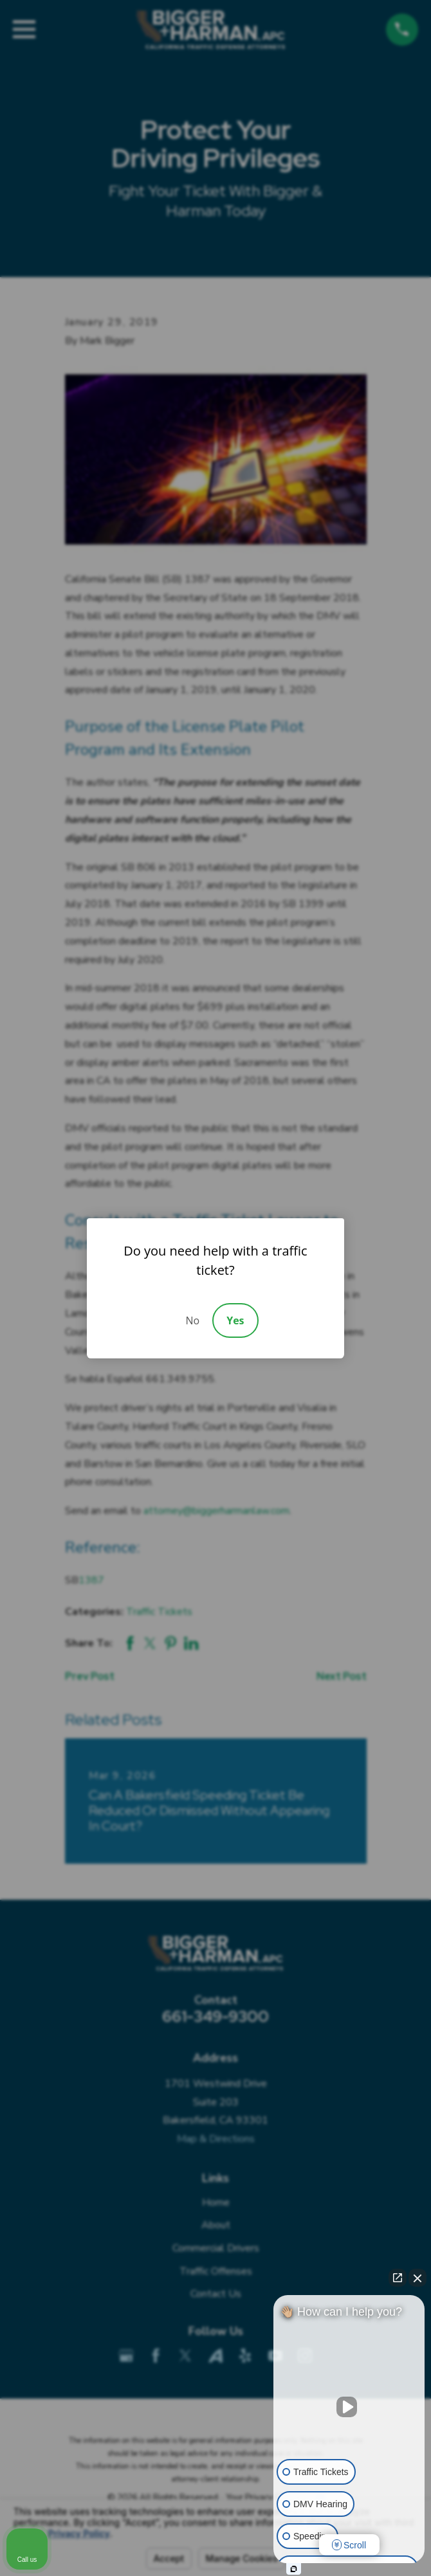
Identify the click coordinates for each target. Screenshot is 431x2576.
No (192, 1320)
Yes (235, 1320)
